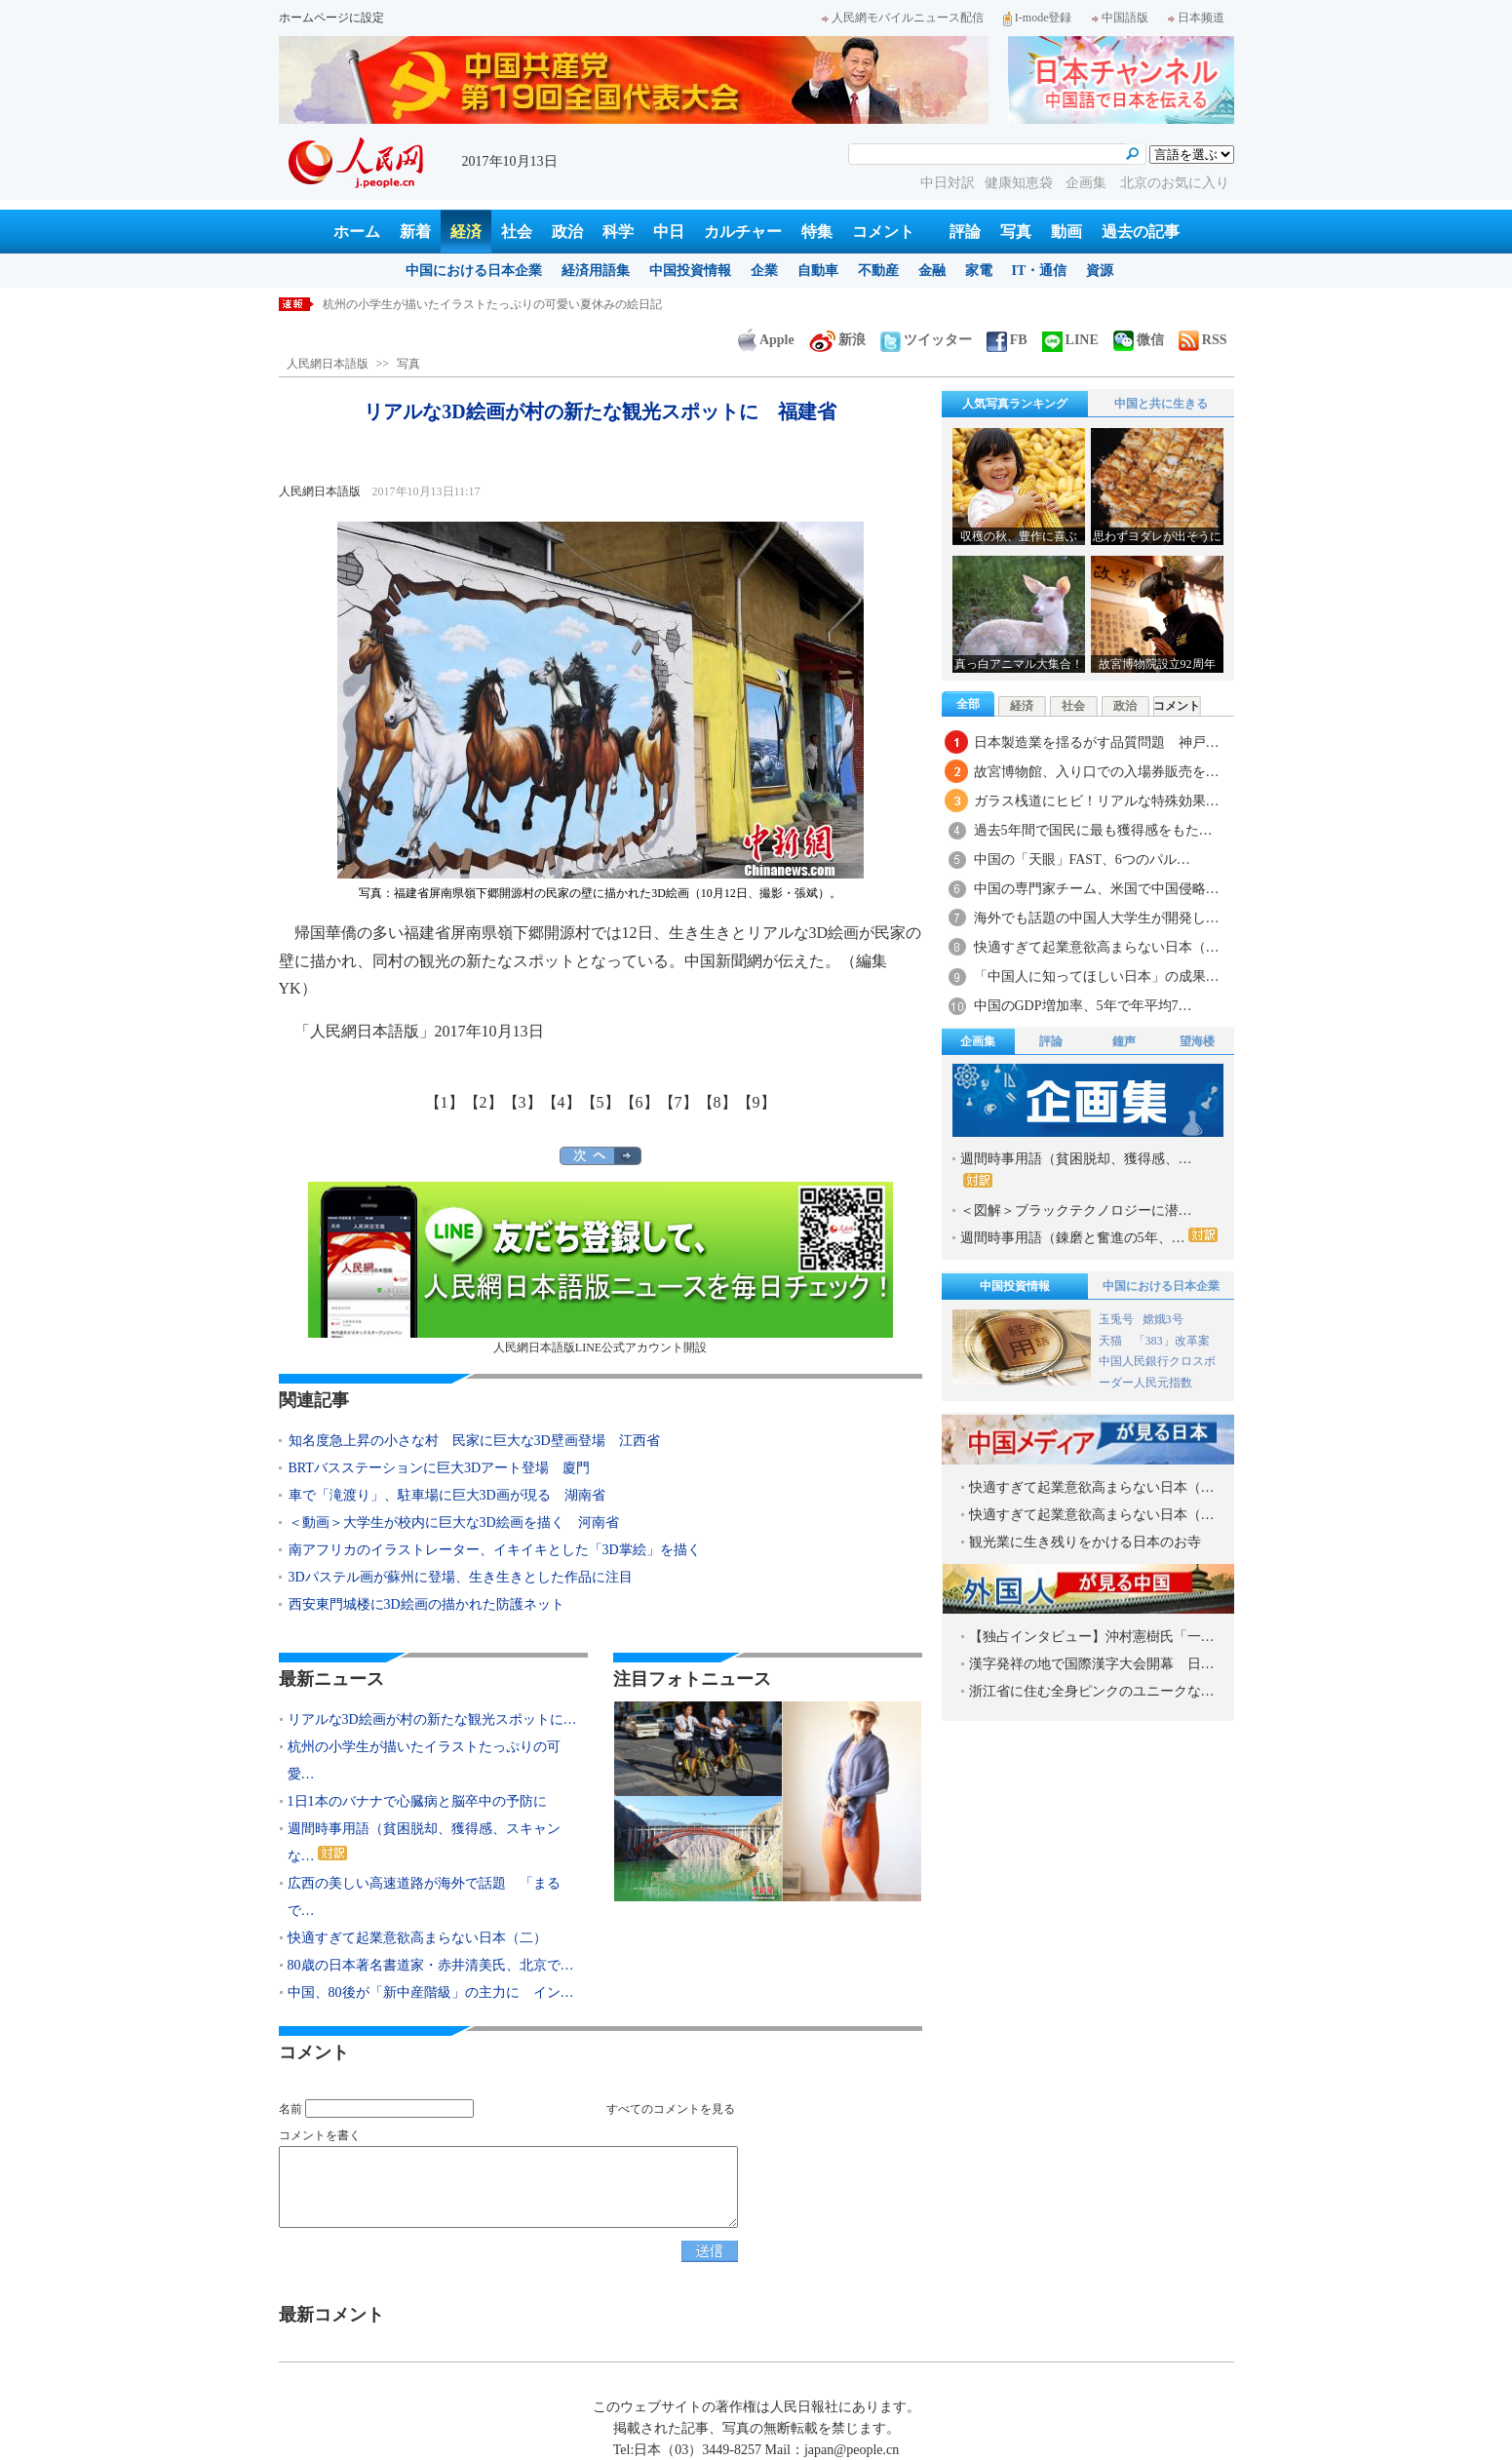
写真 (1015, 231)
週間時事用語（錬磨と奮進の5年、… (1089, 1236)
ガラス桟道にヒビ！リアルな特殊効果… (1097, 801)
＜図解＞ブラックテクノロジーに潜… (1076, 1210)
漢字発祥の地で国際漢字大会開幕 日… (1092, 1664)
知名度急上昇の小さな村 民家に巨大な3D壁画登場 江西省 (474, 1440)
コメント (883, 231)
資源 (1099, 270)
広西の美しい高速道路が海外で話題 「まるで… (424, 1897)
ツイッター (926, 339)
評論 (965, 231)
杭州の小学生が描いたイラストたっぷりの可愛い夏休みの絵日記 (492, 304)
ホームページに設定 (331, 17)
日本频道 (1196, 17)
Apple (766, 339)
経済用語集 (596, 270)
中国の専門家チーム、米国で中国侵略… (1097, 888)
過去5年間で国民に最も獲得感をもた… (1093, 830)
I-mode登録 (1037, 17)
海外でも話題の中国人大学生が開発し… (1097, 918)
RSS (1203, 339)
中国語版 (1120, 17)
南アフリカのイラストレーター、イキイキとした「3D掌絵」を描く (495, 1549)
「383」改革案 (1172, 1340)
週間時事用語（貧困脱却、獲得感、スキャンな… (424, 1842)
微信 (1138, 339)
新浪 (837, 339)
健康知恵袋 (1021, 183)
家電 (978, 270)
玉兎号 (1116, 1319)
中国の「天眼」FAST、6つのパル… (1082, 859)
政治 (567, 231)
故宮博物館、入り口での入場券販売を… (1097, 771)
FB (1007, 339)
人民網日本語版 (327, 364)
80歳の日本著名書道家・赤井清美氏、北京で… (431, 1965)
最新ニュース (331, 1679)
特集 (817, 231)
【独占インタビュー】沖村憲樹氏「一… (1092, 1636)
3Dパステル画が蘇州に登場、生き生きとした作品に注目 (461, 1577)
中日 (668, 231)
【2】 (483, 1102)
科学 (618, 231)
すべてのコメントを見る (670, 2109)
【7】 (678, 1102)
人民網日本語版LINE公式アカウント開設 (600, 1268)
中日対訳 (947, 183)
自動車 (817, 270)
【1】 (444, 1102)
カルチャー (743, 231)
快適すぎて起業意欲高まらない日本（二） (417, 1938)
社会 (516, 231)
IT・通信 (1039, 270)
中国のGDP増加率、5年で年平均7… (1083, 1005)
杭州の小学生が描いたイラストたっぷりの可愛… (424, 1760)
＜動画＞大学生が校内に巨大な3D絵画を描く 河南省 (454, 1522)
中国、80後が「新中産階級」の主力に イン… (431, 1992)
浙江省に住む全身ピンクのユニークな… (1092, 1691)
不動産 (878, 270)
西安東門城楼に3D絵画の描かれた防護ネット (426, 1604)
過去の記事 (1141, 231)
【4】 (561, 1102)
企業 (764, 270)
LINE (1070, 339)
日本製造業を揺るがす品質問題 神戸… (1097, 742)
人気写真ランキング (1014, 403)
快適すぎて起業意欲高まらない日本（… (1097, 947)
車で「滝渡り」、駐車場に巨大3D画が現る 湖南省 (447, 1495)
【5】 (600, 1102)
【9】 (756, 1102)
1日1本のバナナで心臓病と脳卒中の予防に (417, 1801)
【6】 (639, 1102)
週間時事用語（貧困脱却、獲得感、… (1076, 1170)
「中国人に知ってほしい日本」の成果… (1097, 976)
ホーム (356, 231)
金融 (932, 270)
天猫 (1112, 1340)
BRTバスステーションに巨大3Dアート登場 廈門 (440, 1468)
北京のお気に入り (1174, 183)
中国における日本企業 (474, 270)
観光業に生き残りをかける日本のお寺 (1085, 1542)
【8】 (717, 1102)
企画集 (1088, 183)
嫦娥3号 (1163, 1319)
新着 (415, 231)
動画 (1066, 231)
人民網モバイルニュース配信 (903, 17)
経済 (466, 231)
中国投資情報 (690, 270)
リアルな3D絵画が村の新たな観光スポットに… (432, 1719)
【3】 (522, 1102)
